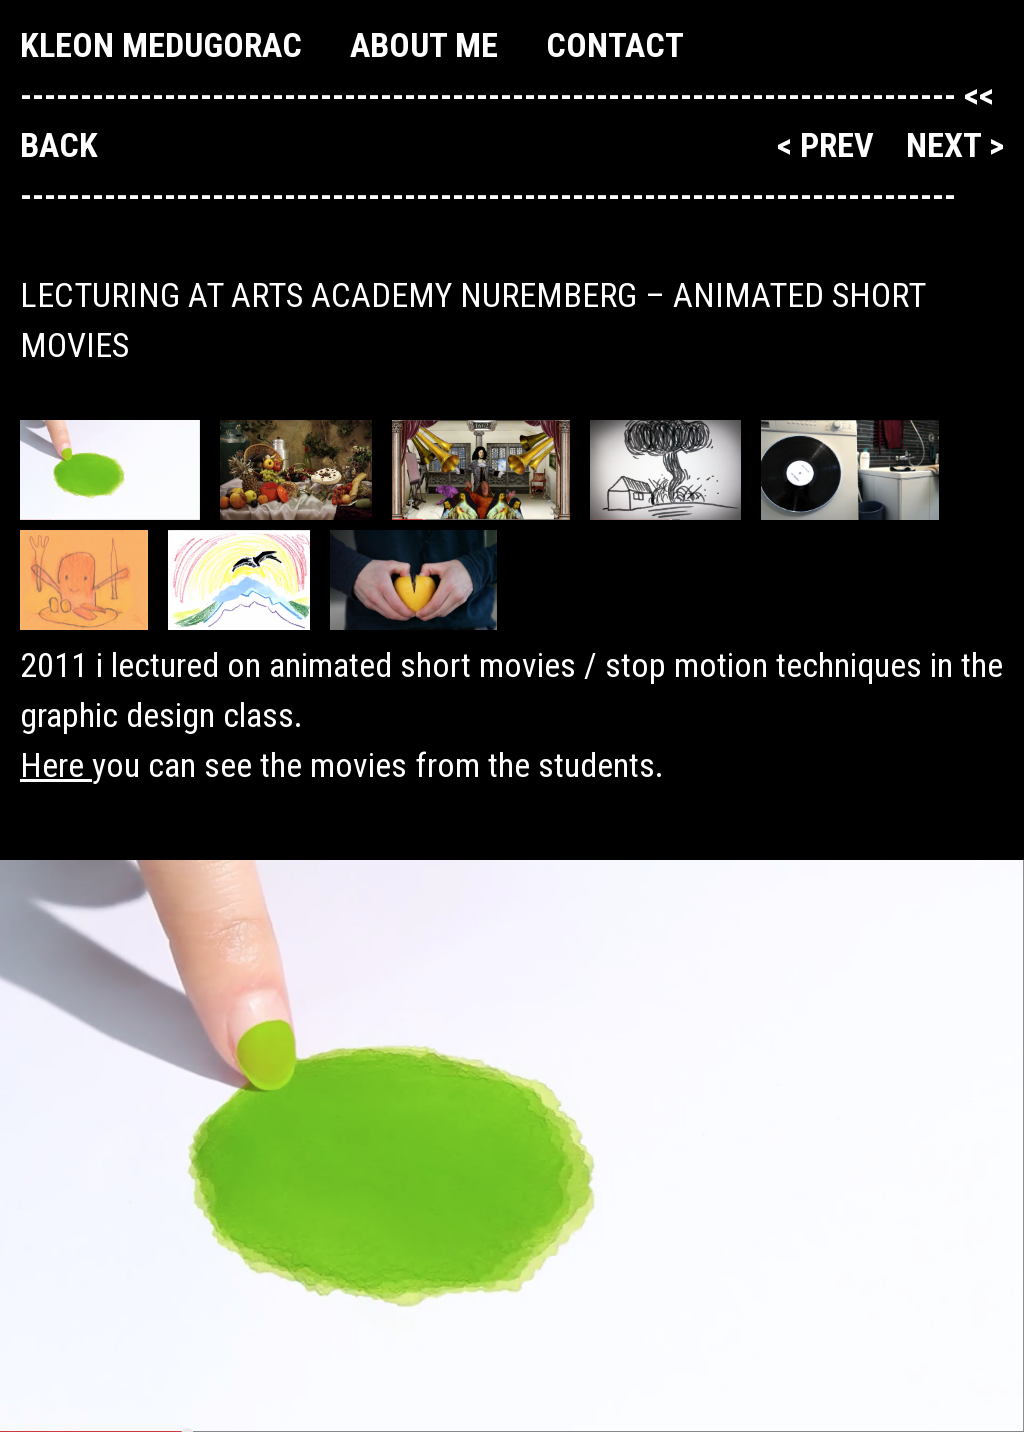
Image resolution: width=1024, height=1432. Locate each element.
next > (955, 145)
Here (56, 765)
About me (424, 45)
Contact (615, 45)
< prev (829, 145)
